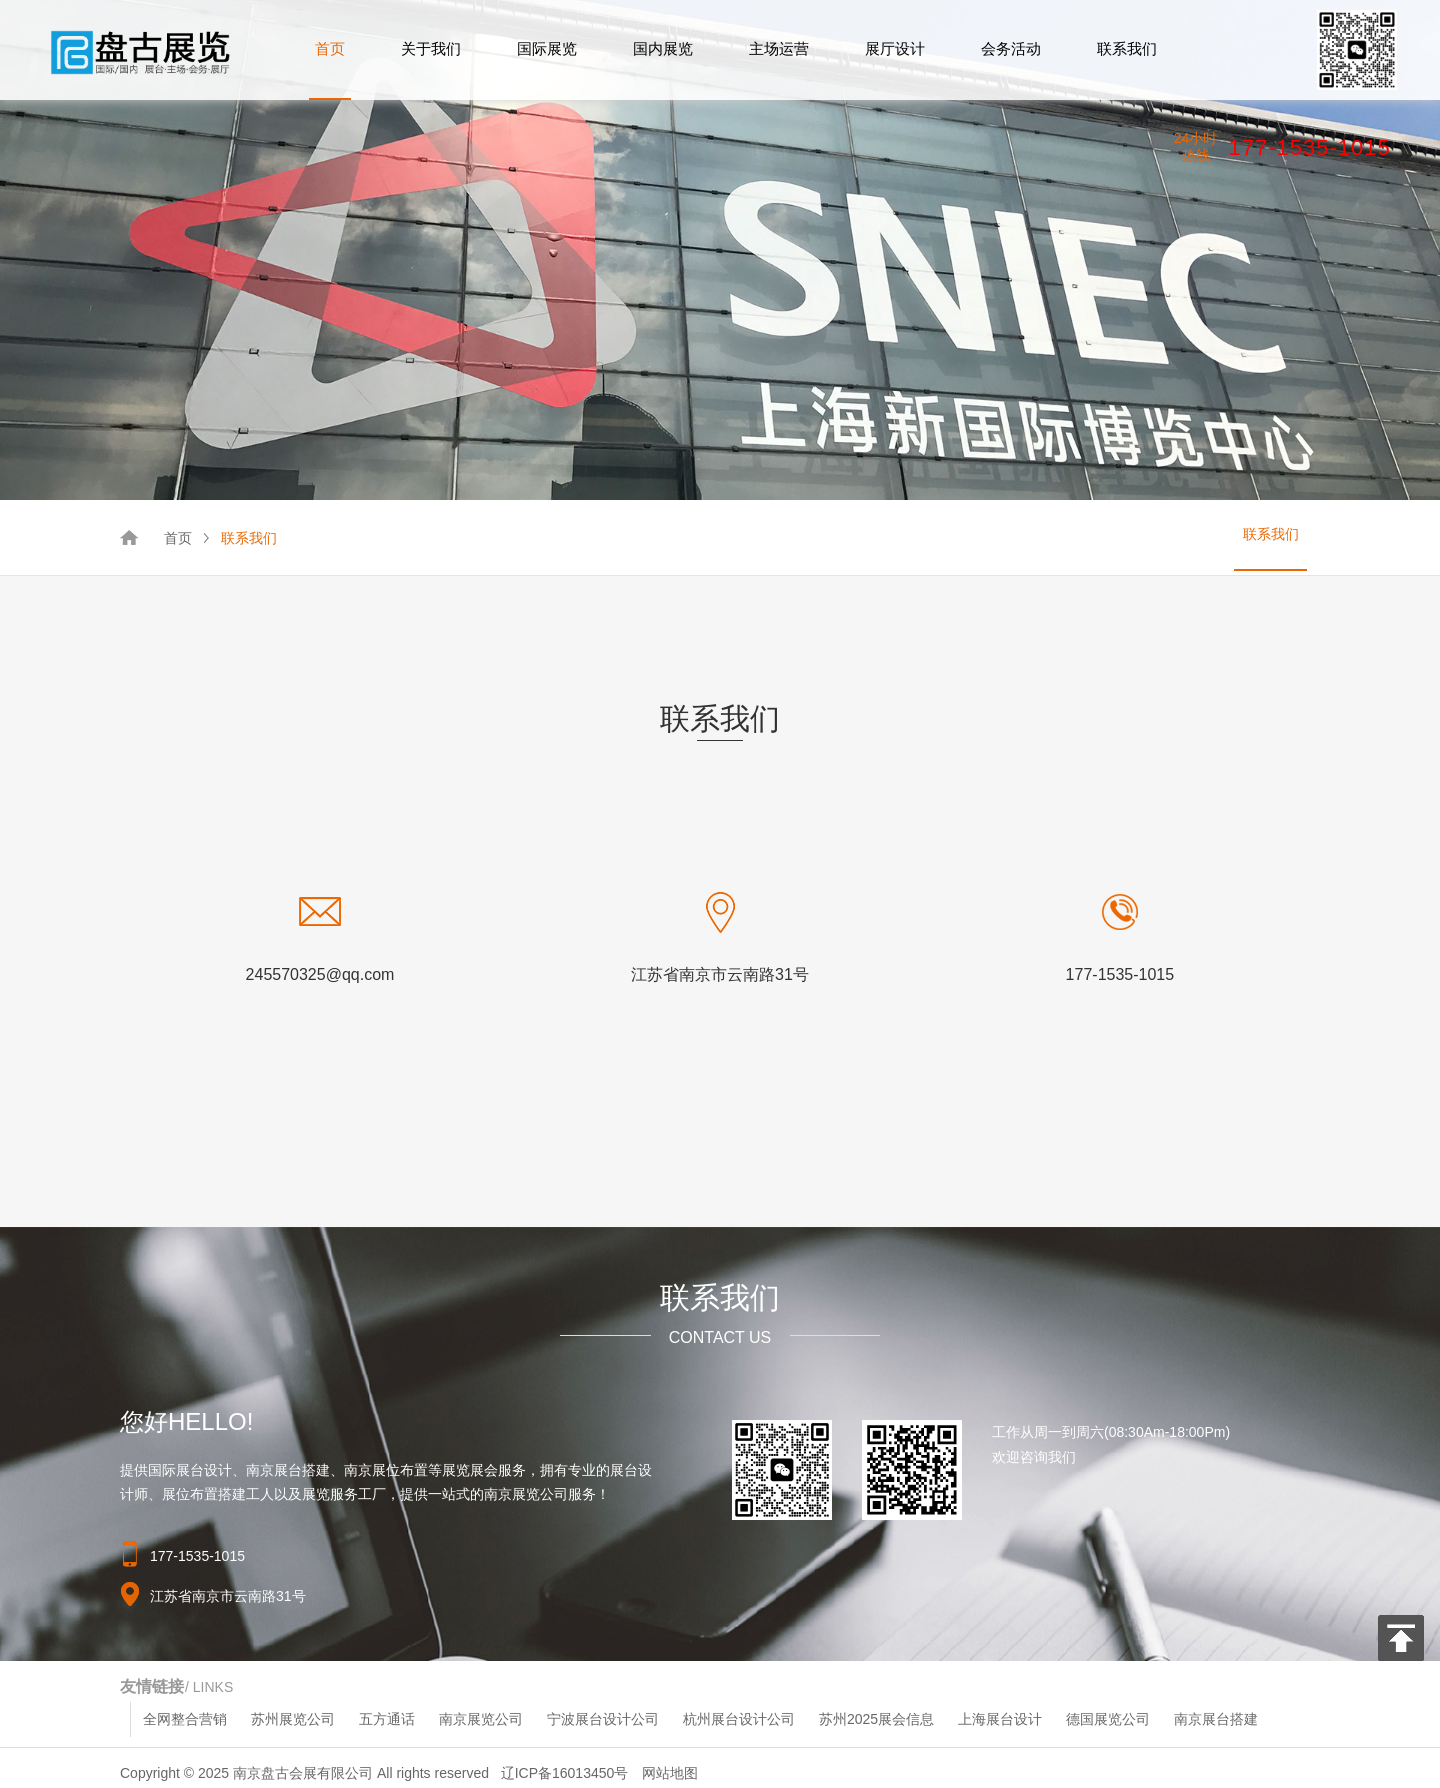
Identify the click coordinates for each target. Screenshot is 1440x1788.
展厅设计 (895, 48)
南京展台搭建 (1216, 1719)
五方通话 (387, 1719)
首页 (330, 48)
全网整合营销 (185, 1719)
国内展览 (663, 48)
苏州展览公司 (293, 1719)
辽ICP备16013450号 (565, 1773)
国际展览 (547, 48)
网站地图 (670, 1773)
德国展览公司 (1108, 1719)
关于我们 (431, 48)
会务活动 (1011, 48)
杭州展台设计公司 (739, 1719)
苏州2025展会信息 (876, 1719)
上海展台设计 (1000, 1719)
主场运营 (779, 48)
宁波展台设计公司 (603, 1719)
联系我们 (1127, 48)
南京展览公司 (481, 1719)
